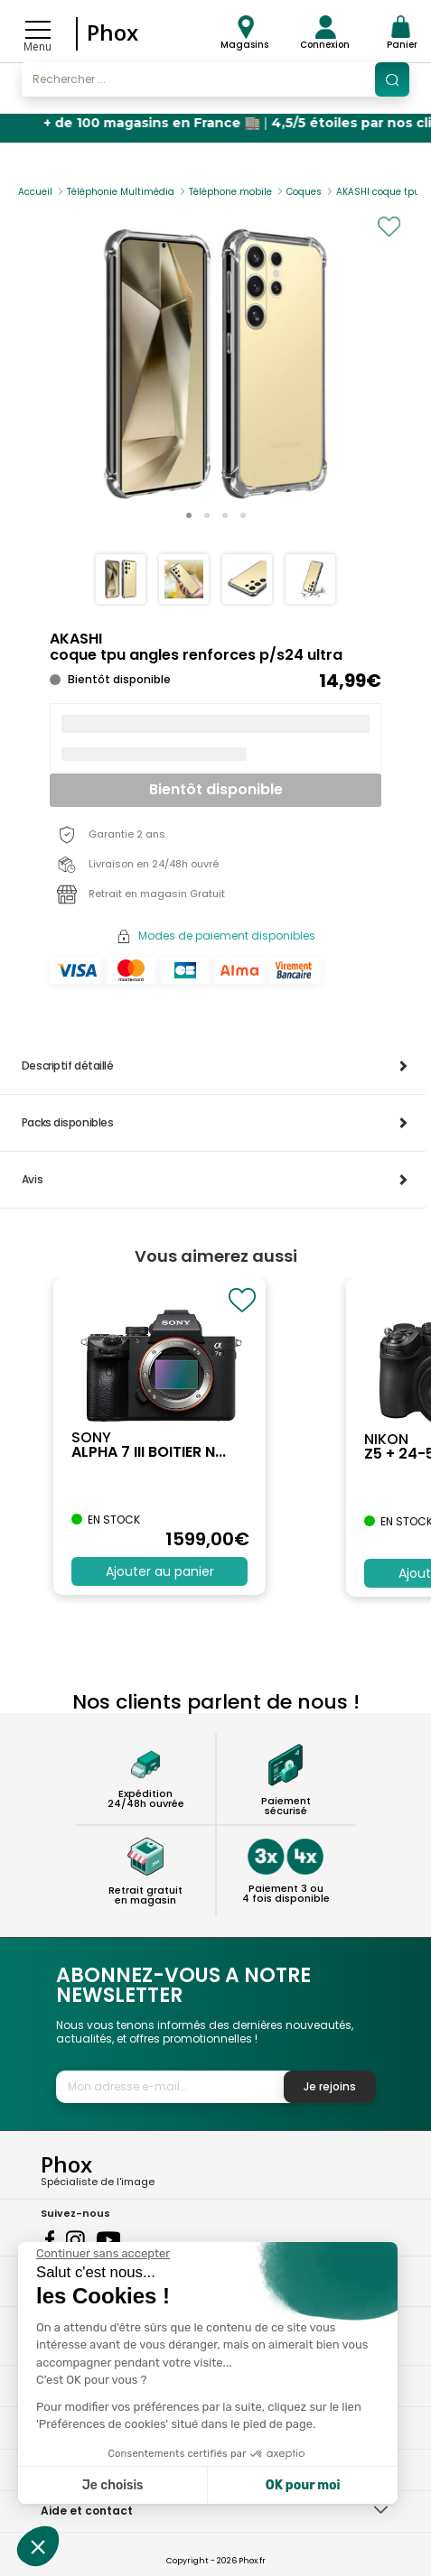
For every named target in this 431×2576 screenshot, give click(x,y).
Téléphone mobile (230, 192)
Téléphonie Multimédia (120, 192)
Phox (112, 32)
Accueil (35, 192)
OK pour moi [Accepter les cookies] (303, 2485)
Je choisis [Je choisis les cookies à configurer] (113, 2485)
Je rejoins (330, 2086)
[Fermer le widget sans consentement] (103, 2254)
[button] (189, 515)
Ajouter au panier (160, 1571)
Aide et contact (87, 2510)
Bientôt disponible (216, 789)
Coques (304, 192)
